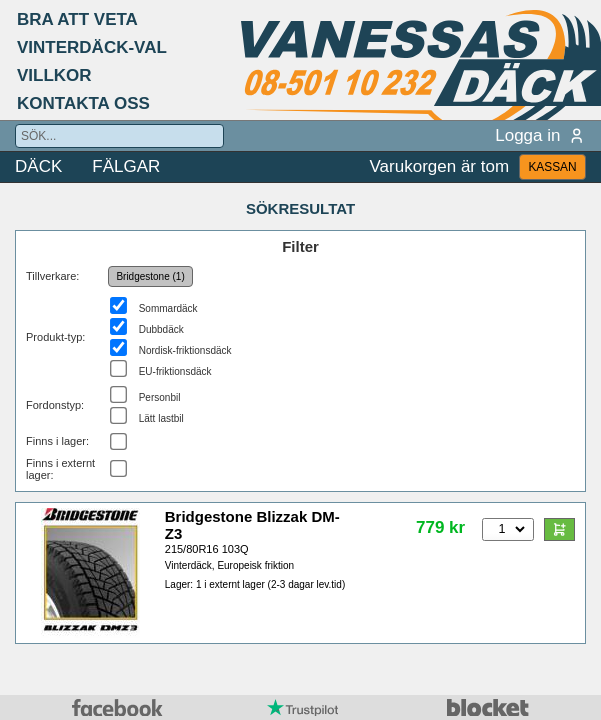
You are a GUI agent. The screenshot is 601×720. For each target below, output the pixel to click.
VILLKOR (54, 75)
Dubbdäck (161, 329)
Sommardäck (168, 308)
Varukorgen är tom (440, 166)
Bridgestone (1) (150, 276)
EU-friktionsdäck (175, 371)
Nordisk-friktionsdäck (185, 350)
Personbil (160, 397)
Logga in (540, 135)
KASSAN (552, 167)
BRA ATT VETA (77, 19)
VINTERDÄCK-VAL (92, 47)
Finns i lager (56, 441)
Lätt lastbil (161, 418)
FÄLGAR (126, 166)
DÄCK (38, 166)
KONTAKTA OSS (83, 103)
